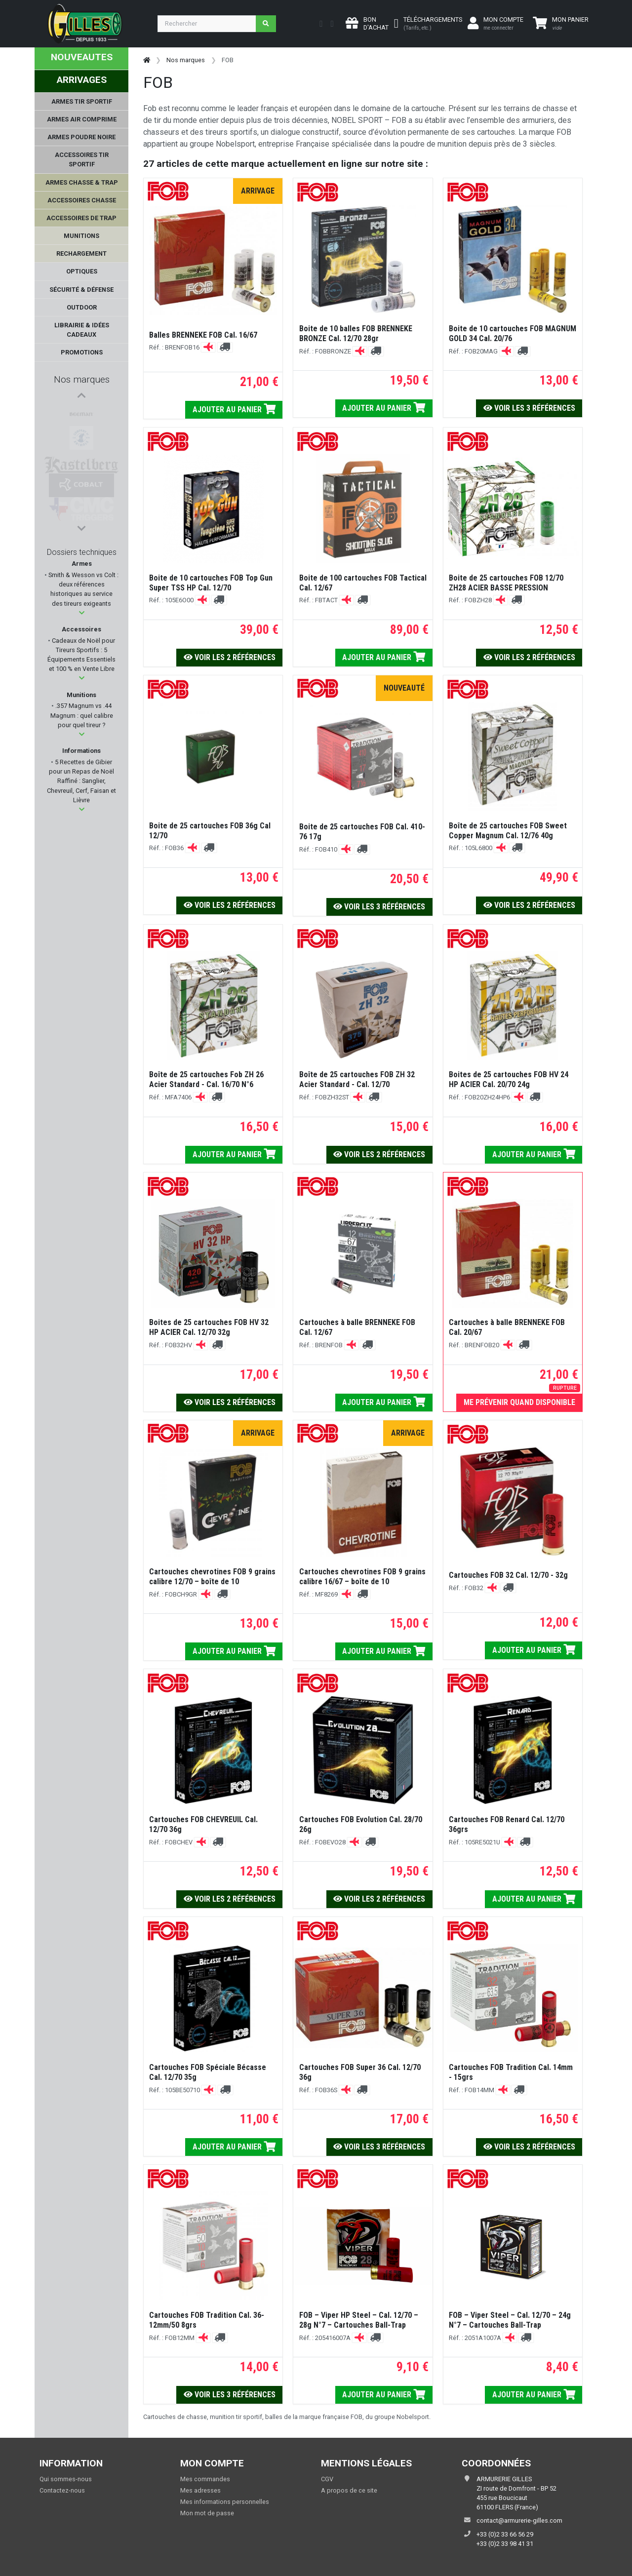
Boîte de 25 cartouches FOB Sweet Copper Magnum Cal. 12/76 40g (508, 830)
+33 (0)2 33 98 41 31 (504, 2543)
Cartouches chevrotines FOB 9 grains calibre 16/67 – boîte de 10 (362, 1576)
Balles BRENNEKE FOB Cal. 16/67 (203, 335)
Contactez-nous (62, 2490)
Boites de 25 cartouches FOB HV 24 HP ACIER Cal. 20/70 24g (508, 1079)
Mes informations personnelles (224, 2501)
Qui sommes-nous (66, 2479)
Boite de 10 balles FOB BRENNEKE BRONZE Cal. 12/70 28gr (355, 333)
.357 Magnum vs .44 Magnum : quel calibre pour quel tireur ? (81, 715)
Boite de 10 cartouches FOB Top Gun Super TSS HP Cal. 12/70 (211, 582)
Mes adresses (200, 2490)
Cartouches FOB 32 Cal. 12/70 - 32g (508, 1575)
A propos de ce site (349, 2490)
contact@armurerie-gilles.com (519, 2520)
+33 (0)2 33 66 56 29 (504, 2534)
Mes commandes (205, 2479)
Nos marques (82, 379)
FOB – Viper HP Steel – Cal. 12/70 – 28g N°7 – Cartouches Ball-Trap (358, 2320)
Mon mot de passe (207, 2513)
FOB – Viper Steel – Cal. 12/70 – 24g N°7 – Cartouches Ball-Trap (510, 2320)
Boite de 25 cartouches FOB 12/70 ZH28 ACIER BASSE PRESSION (506, 582)
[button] (81, 613)
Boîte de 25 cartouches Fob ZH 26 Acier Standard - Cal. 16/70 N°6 (206, 1079)
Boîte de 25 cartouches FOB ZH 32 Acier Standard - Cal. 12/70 (357, 1079)
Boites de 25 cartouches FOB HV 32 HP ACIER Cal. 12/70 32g (209, 1327)
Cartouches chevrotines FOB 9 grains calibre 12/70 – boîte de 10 (212, 1576)
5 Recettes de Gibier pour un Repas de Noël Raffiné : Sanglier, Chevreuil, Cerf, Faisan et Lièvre (81, 781)
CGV (327, 2479)
